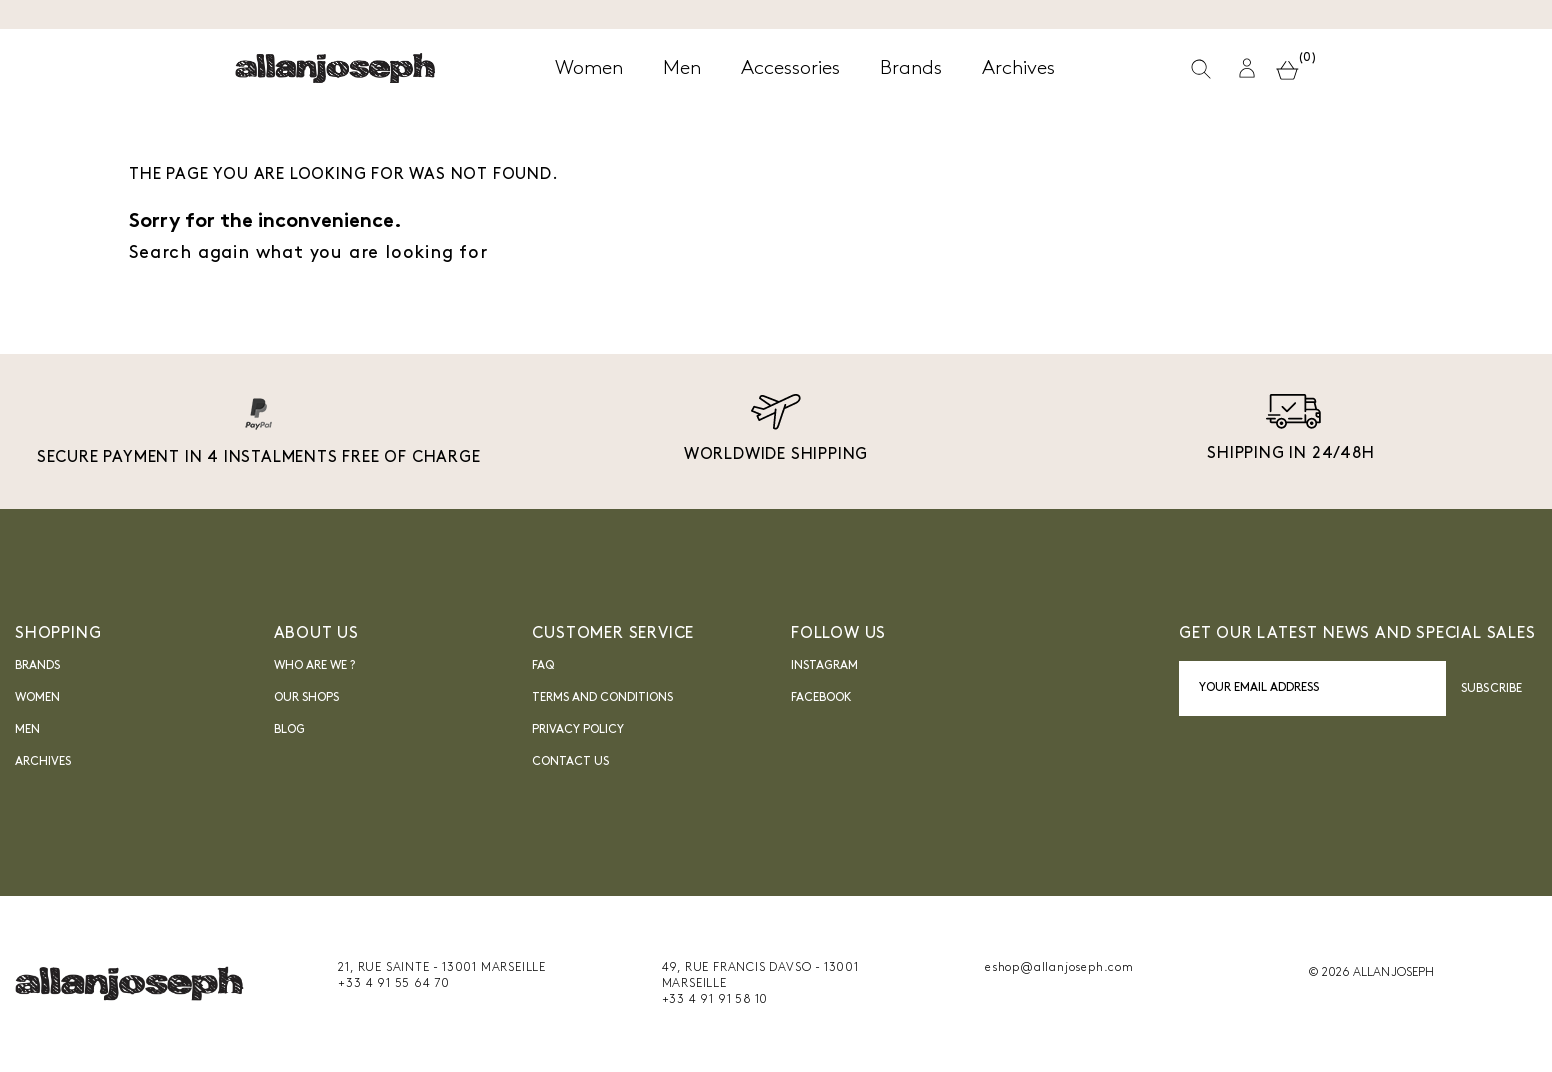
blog (289, 730)
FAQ (543, 666)
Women (37, 698)
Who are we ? (314, 666)
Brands (37, 666)
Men (27, 730)
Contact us (570, 762)
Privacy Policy (578, 730)
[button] (1247, 68)
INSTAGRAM (824, 666)
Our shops (306, 698)
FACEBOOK (821, 698)
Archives (43, 762)
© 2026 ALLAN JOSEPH (1371, 973)
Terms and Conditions (602, 698)
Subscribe (1491, 689)
